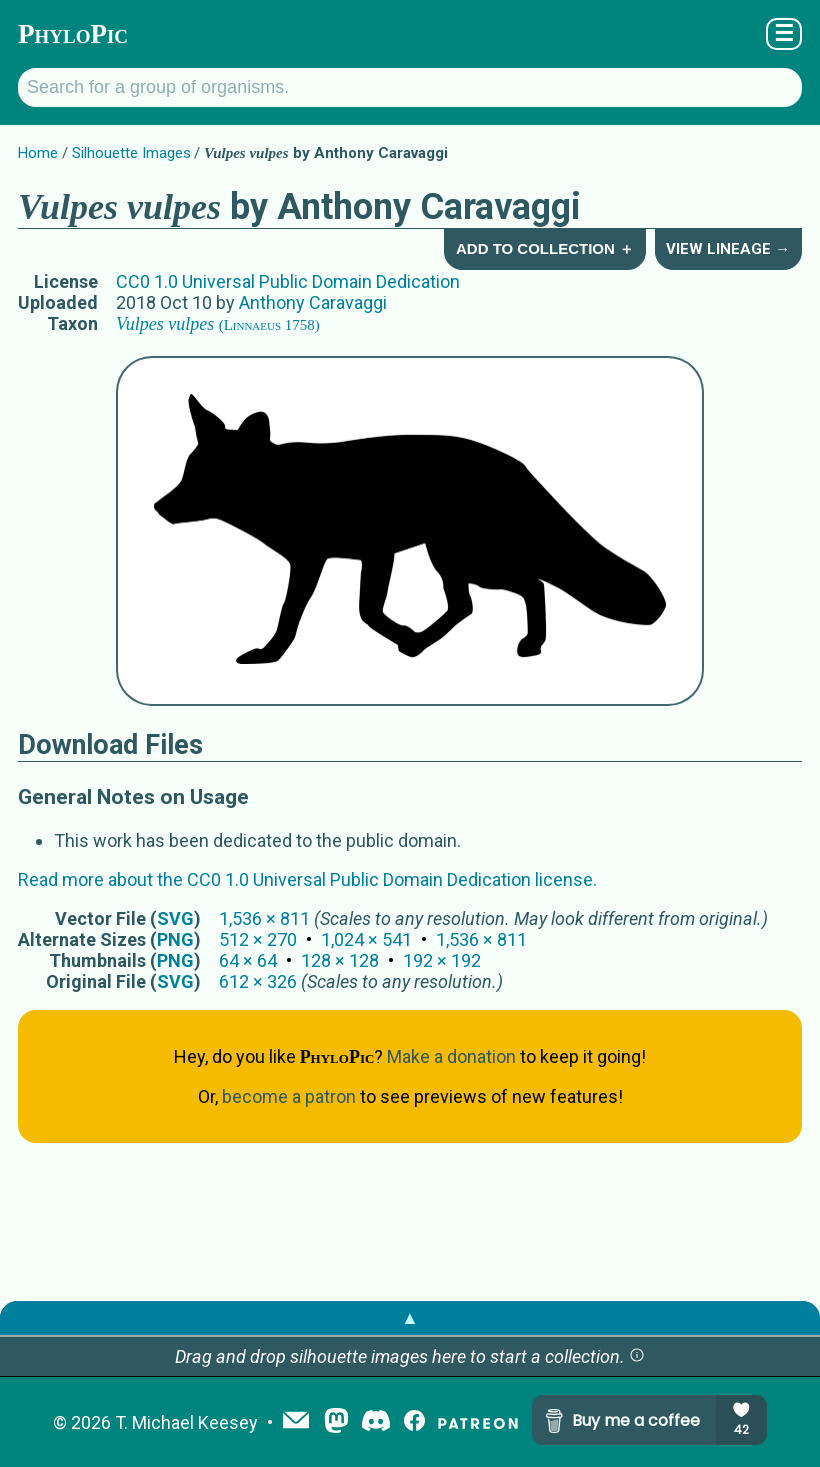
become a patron (289, 1096)
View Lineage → (728, 249)
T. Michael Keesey (186, 1422)
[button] (637, 1356)
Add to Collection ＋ (545, 248)
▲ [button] (410, 1317)
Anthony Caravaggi (313, 302)
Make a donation (451, 1056)
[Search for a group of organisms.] (410, 87)
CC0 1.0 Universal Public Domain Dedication (288, 281)
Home (38, 153)
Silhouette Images (131, 153)
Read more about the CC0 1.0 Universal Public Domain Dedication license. (307, 879)
